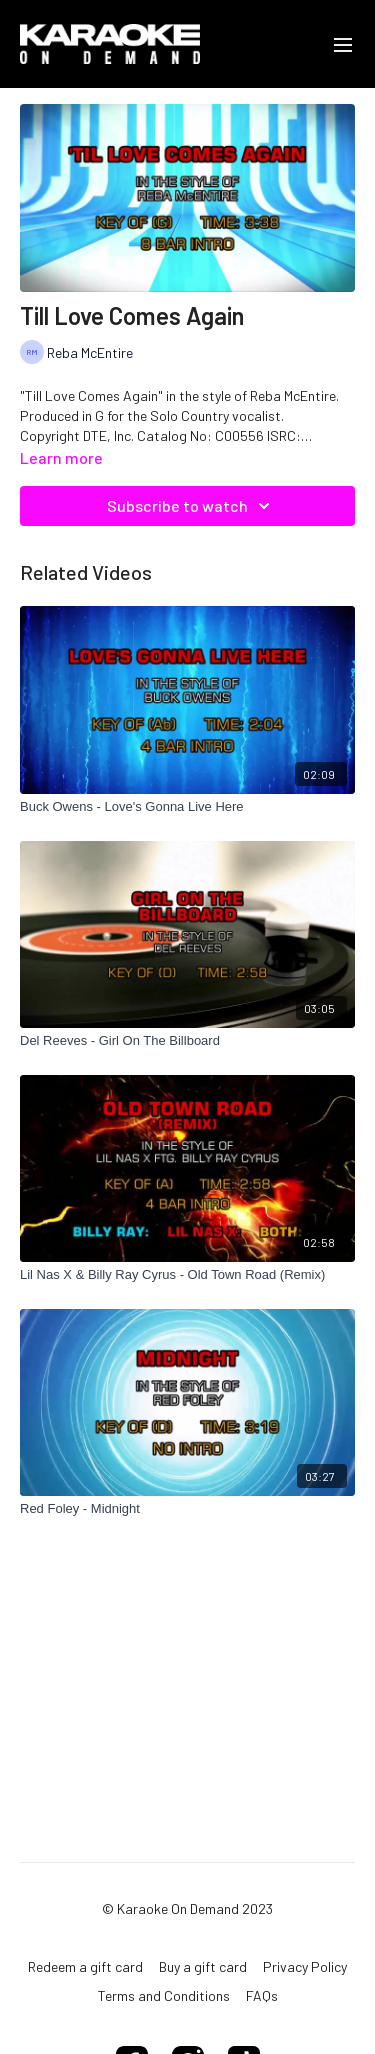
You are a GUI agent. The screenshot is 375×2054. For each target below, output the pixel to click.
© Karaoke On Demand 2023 (187, 1909)
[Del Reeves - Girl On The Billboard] (187, 1041)
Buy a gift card (203, 1966)
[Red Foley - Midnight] (187, 1509)
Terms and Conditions (164, 1995)
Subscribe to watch (191, 506)
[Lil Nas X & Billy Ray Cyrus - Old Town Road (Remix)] (187, 1275)
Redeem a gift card (85, 1966)
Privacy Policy (305, 1966)
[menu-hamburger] (343, 44)
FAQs (262, 1995)
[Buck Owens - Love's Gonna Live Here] (187, 807)
